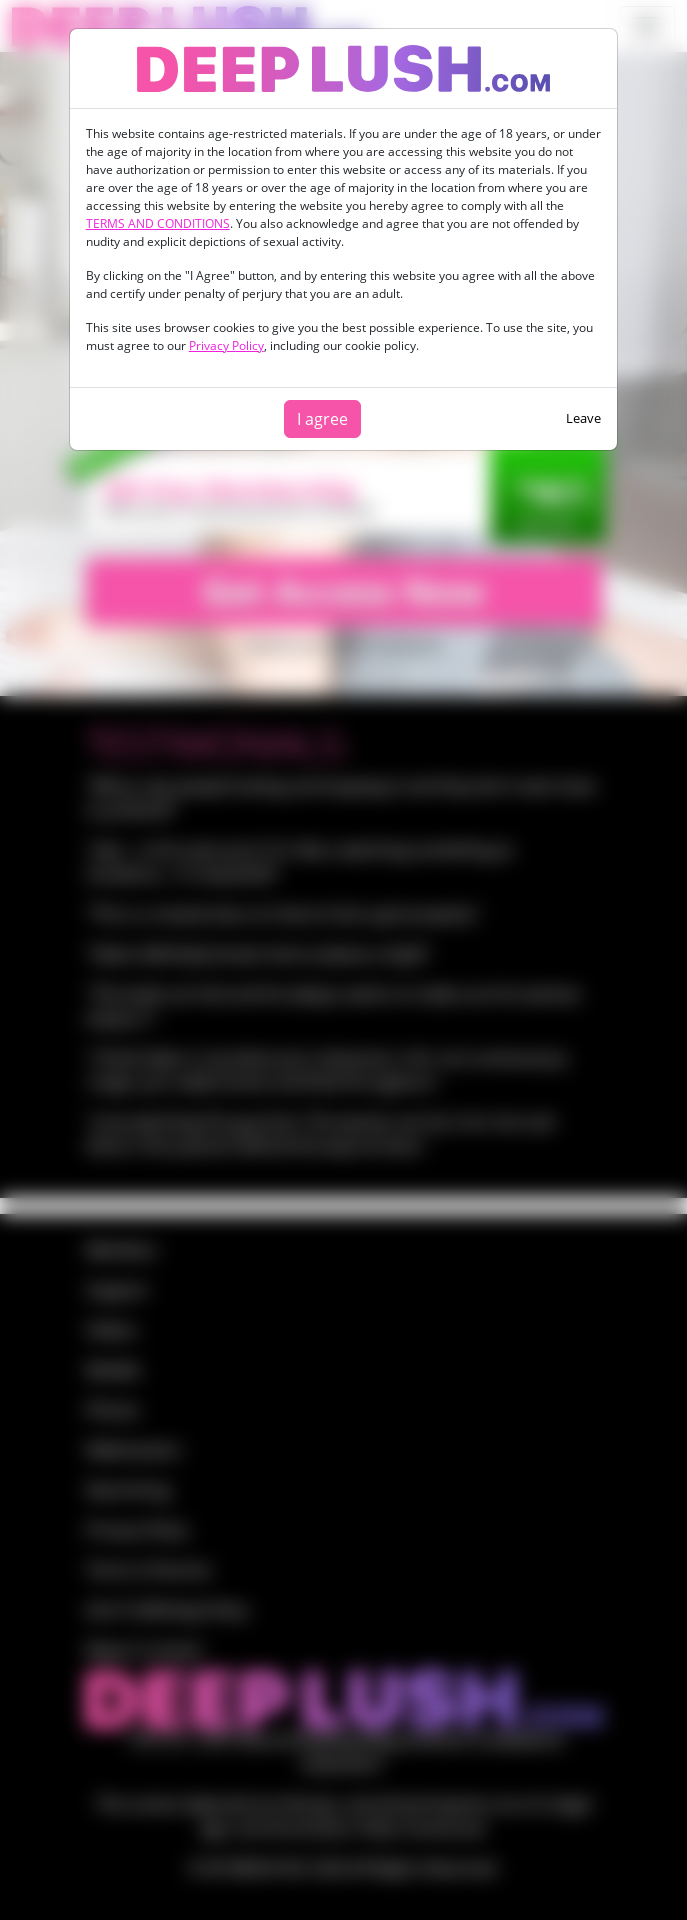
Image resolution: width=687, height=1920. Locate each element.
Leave (583, 418)
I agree (322, 419)
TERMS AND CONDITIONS (158, 223)
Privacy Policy (226, 345)
